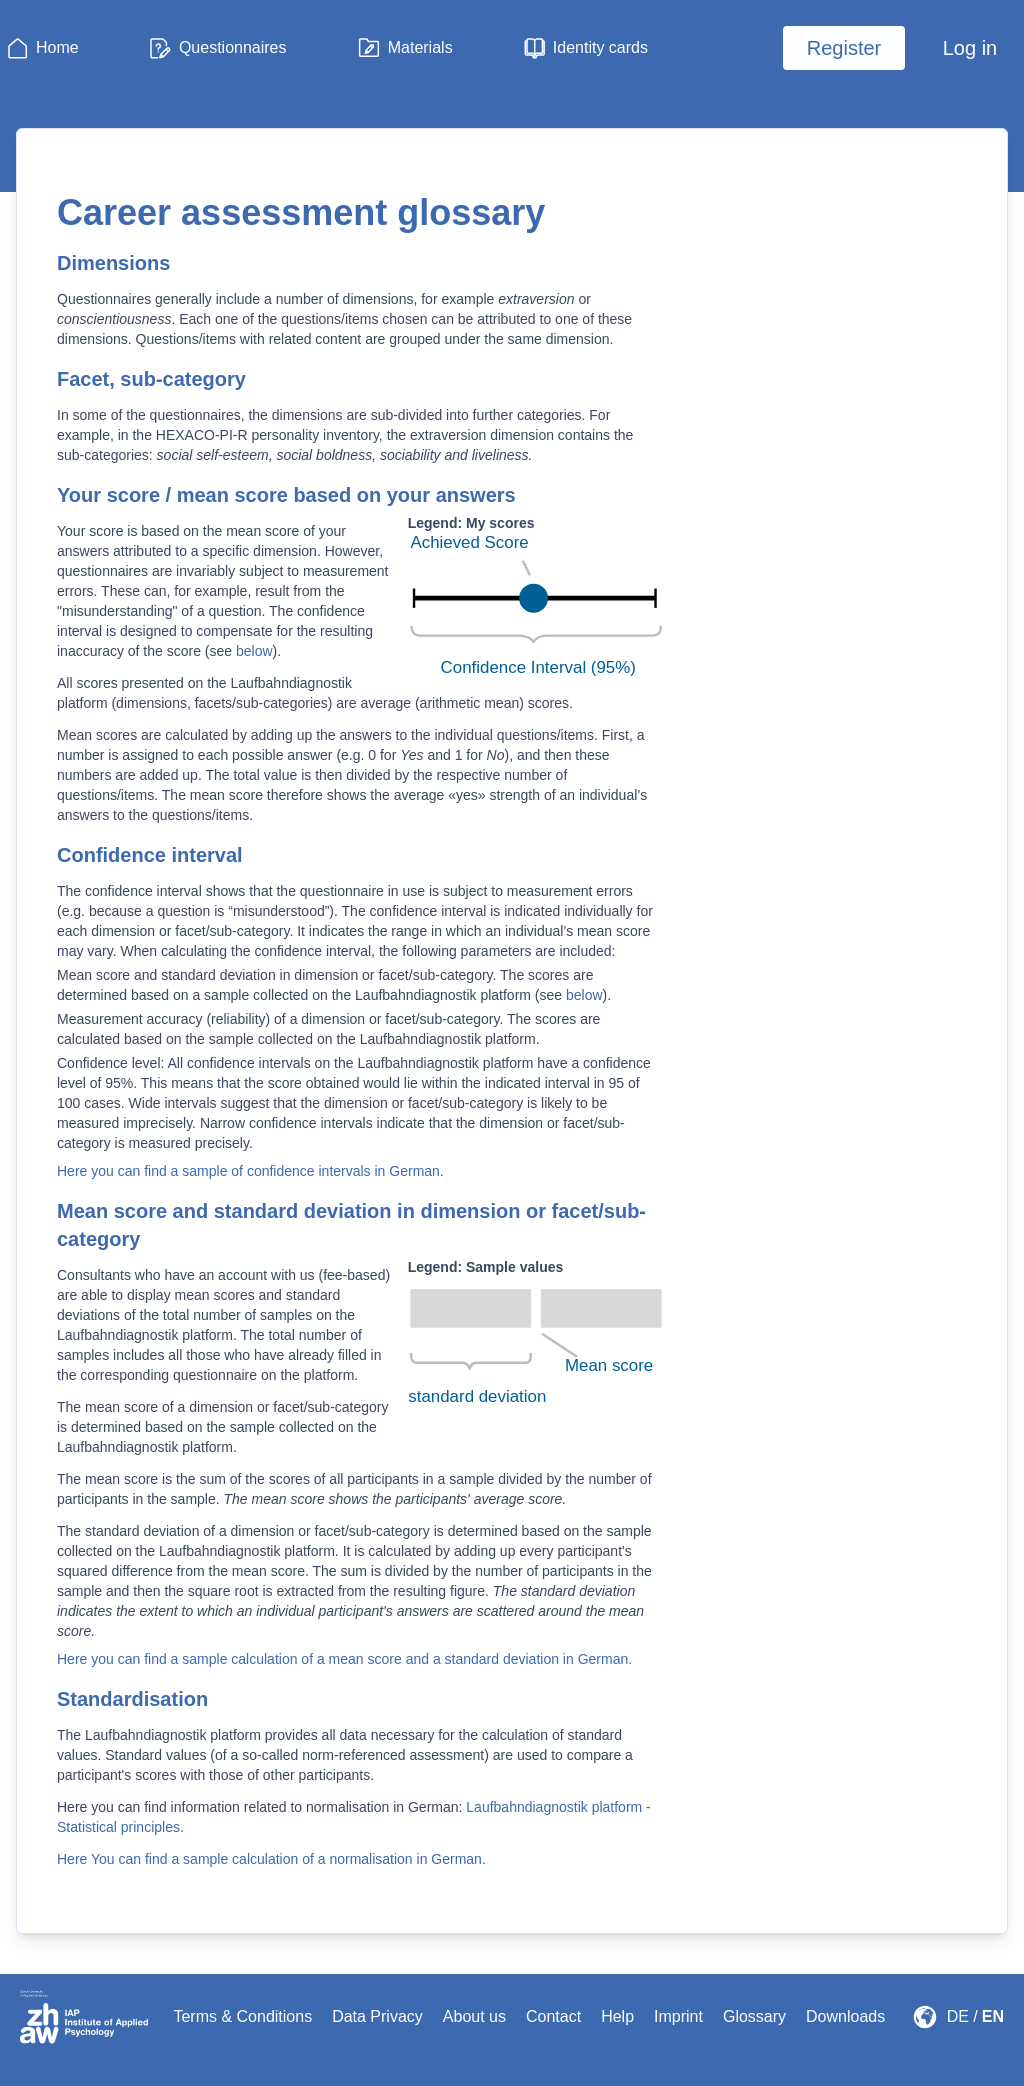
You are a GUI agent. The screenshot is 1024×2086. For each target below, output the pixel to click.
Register (844, 48)
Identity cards (600, 47)
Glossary (754, 2016)
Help (617, 2016)
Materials (420, 47)
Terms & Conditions (242, 2016)
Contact (553, 2016)
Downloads (845, 2016)
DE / (962, 2016)
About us (474, 2016)
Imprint (678, 2016)
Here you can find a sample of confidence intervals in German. (250, 1171)
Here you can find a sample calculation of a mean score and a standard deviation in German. (344, 1659)
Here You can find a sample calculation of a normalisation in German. (271, 1859)
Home (57, 47)
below (254, 651)
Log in (970, 48)
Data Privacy (377, 2016)
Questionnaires (233, 47)
